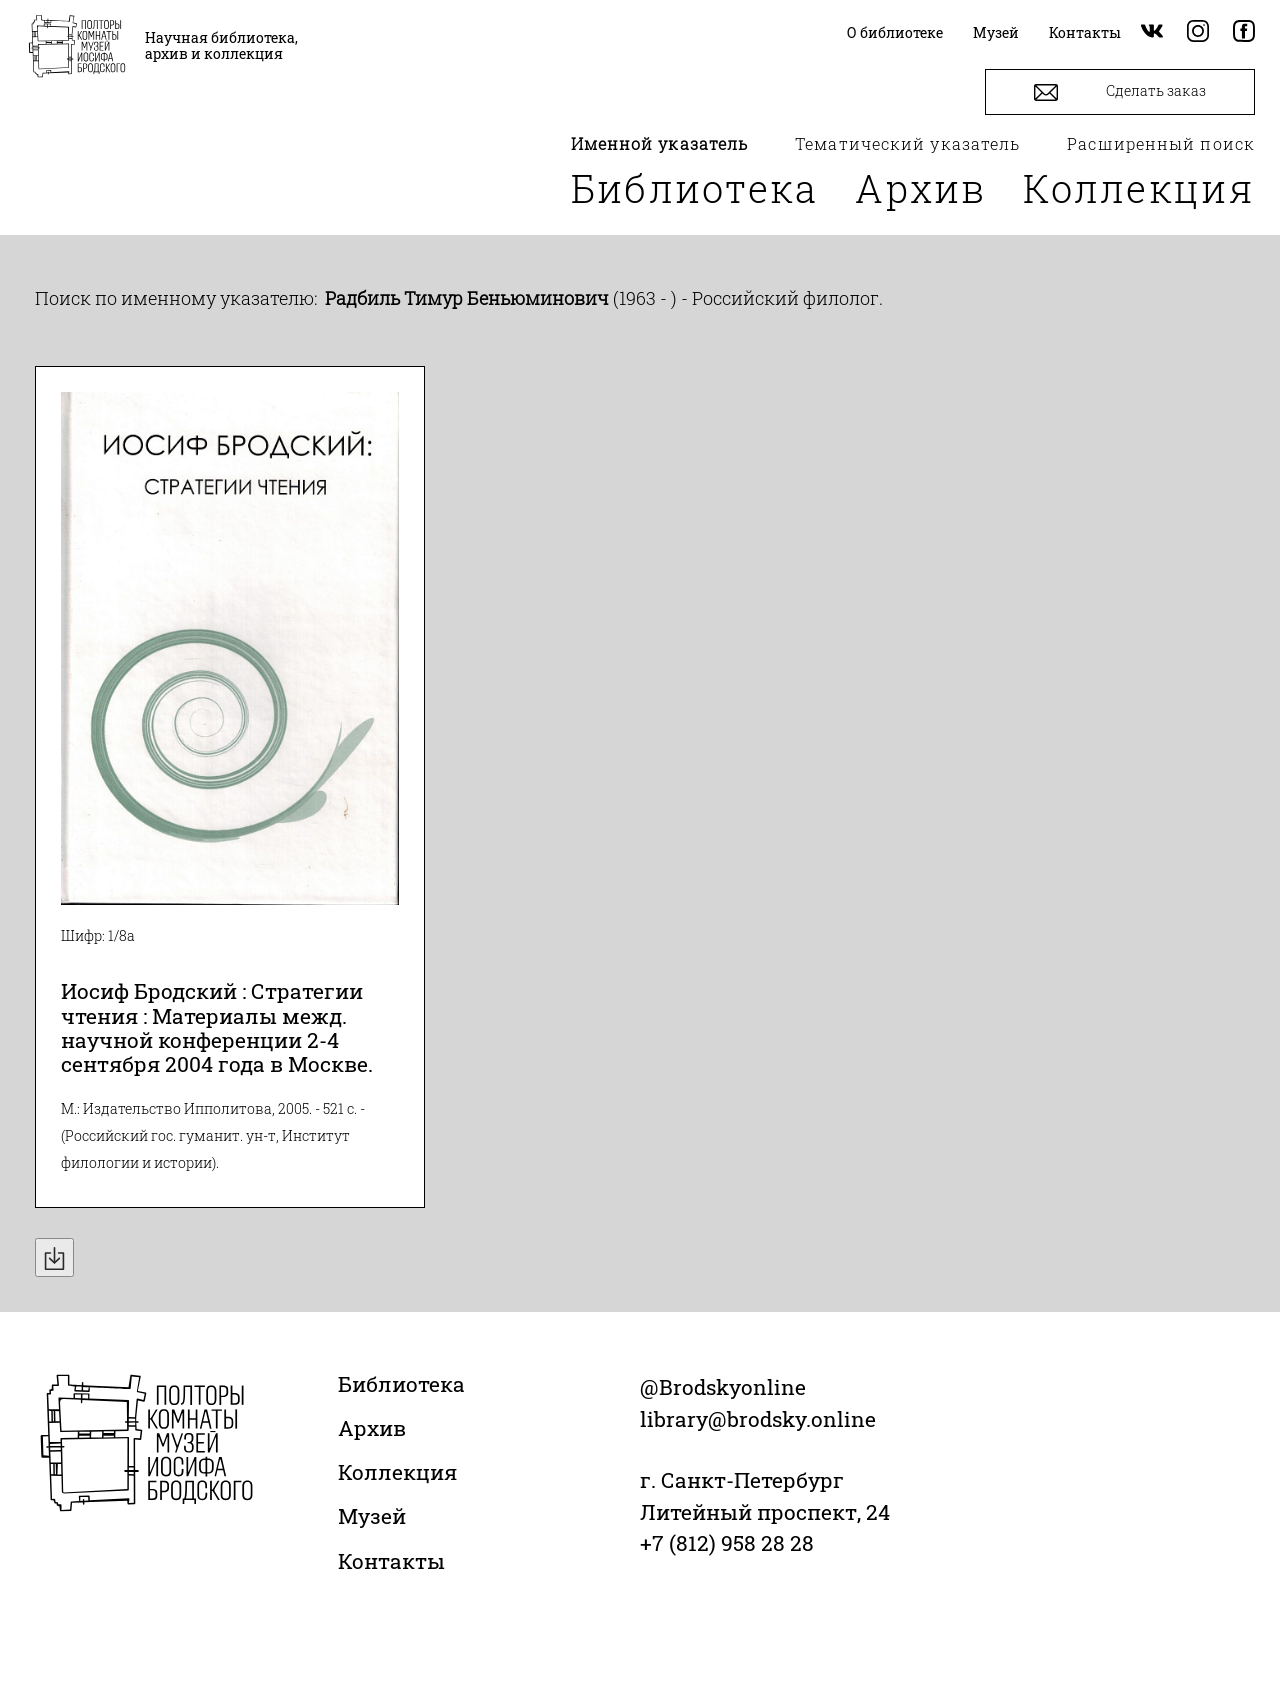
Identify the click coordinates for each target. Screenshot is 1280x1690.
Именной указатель (660, 143)
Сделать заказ (1120, 92)
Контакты (391, 1561)
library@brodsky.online (758, 1419)
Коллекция (1139, 188)
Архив (921, 188)
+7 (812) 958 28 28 (727, 1543)
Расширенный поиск (1161, 143)
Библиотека (695, 188)
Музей (372, 1516)
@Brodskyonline (723, 1387)
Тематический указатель (907, 143)
